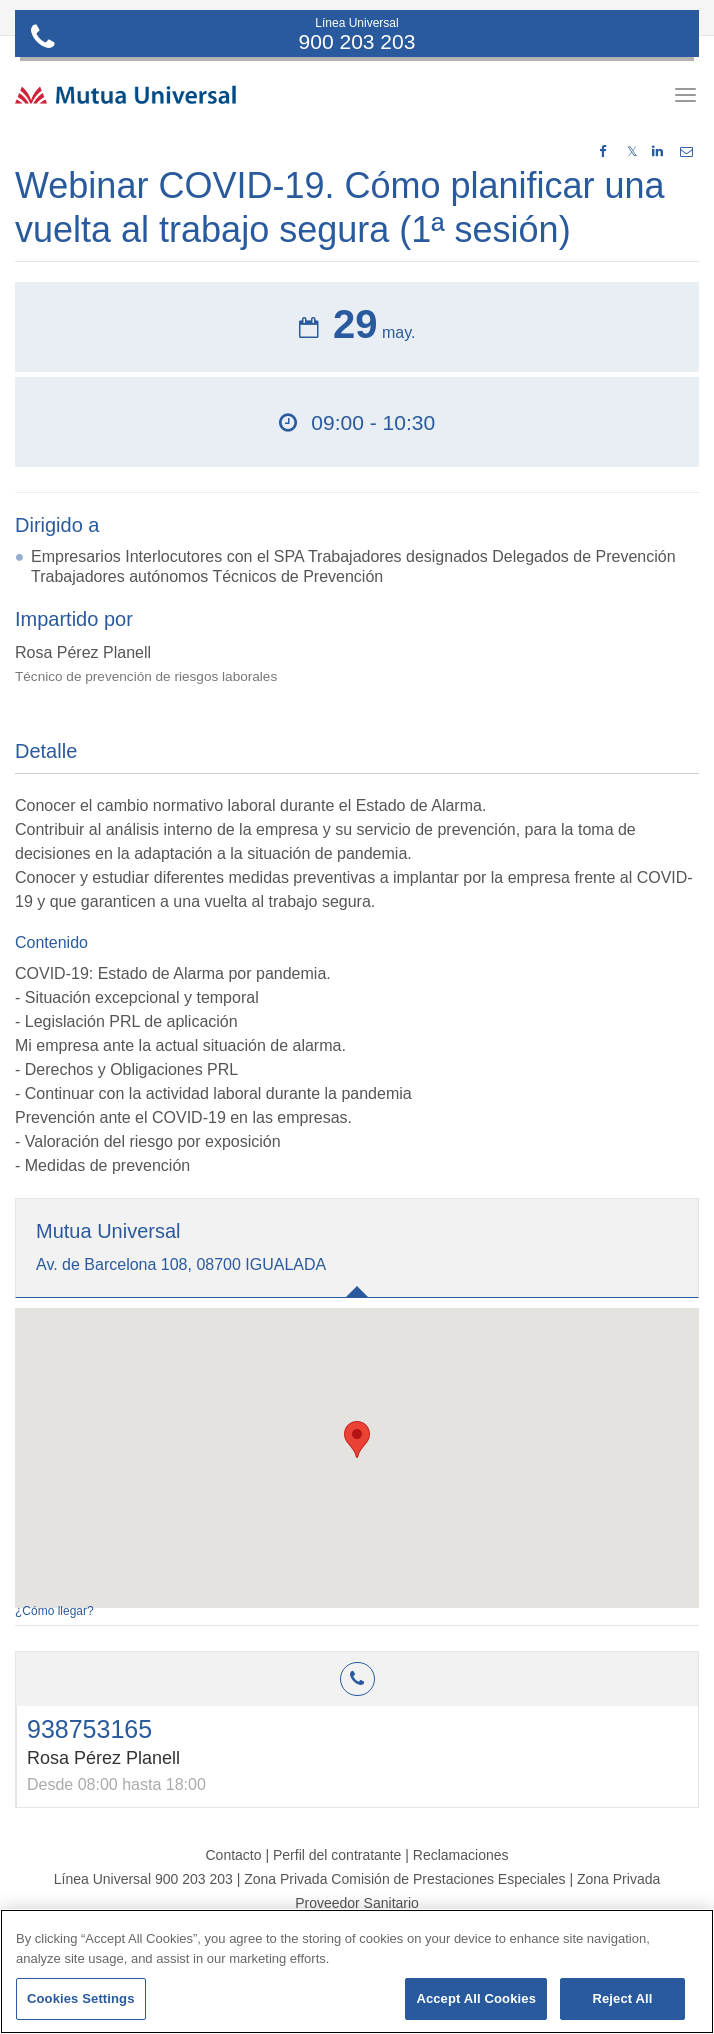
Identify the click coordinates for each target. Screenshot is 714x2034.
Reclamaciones (461, 1855)
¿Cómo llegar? (54, 1611)
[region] (357, 1971)
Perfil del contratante (337, 1855)
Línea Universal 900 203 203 (143, 1879)
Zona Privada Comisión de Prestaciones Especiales (404, 1879)
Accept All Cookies (476, 1998)
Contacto (233, 1855)
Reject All (622, 1998)
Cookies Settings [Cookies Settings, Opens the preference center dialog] (81, 1998)
